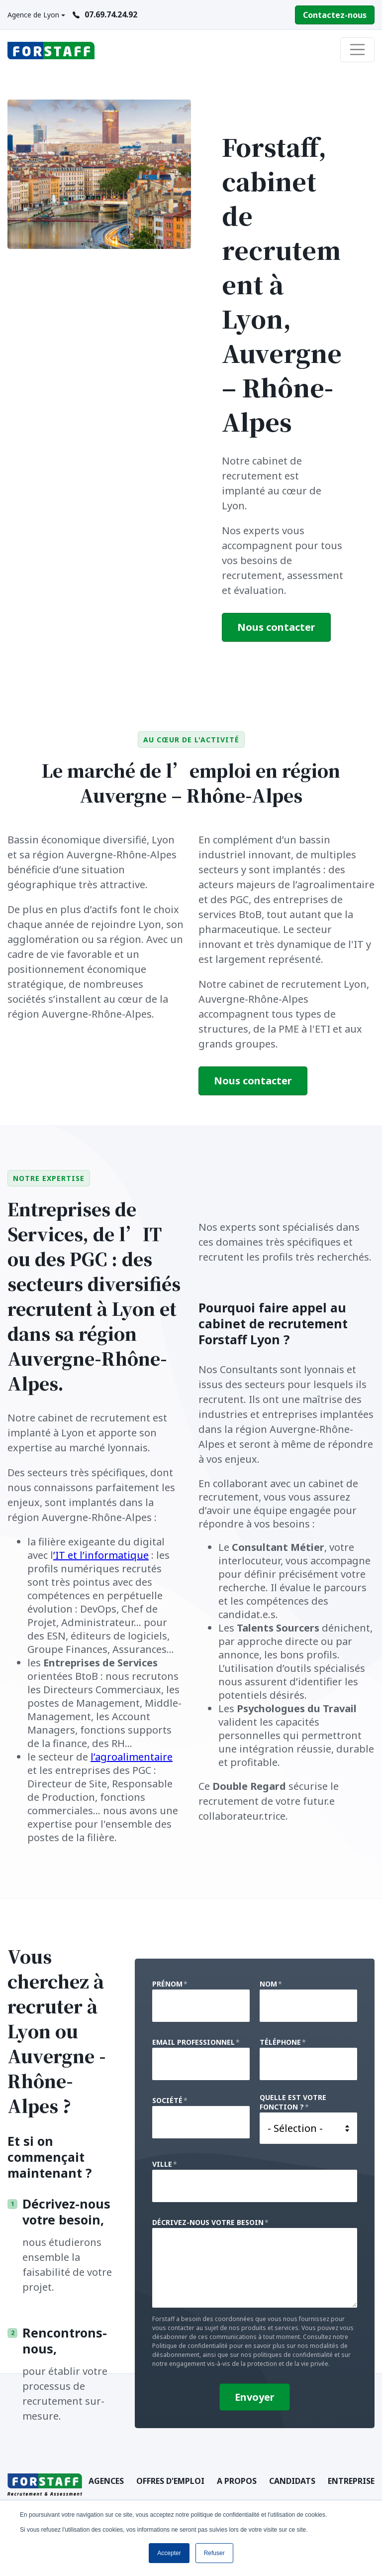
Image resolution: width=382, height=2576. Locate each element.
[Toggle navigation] (357, 49)
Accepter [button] (169, 2553)
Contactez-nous (335, 14)
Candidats (292, 2480)
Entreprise (351, 2480)
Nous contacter (276, 627)
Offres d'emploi (170, 2480)
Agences (106, 2480)
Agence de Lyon (33, 14)
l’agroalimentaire (132, 1756)
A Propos (237, 2480)
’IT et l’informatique (101, 1555)
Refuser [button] (214, 2553)
